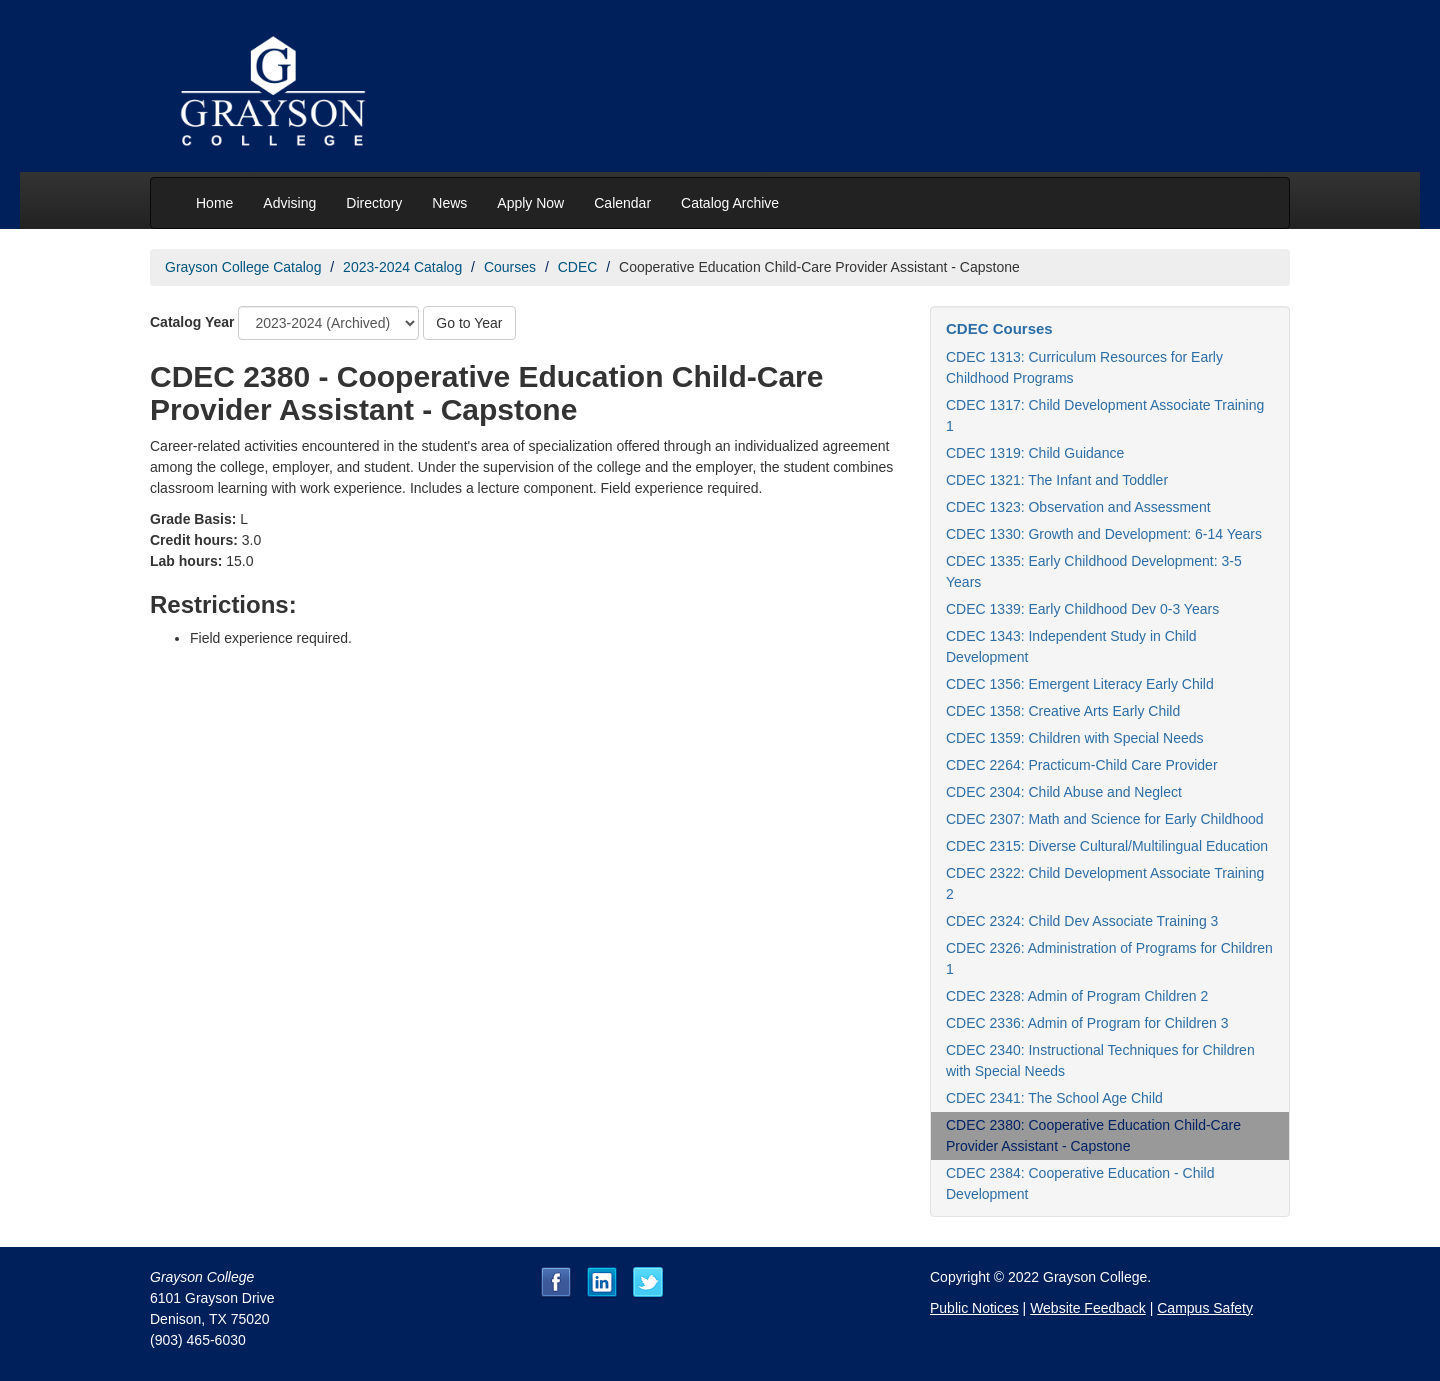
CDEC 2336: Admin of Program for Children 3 (1087, 1023)
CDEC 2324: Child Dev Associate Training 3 (1082, 921)
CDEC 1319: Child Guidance (1035, 453)
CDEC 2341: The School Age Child (1054, 1098)
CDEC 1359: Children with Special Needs (1075, 738)
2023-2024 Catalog (402, 267)
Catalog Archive (730, 203)
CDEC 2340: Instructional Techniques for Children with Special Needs (1100, 1060)
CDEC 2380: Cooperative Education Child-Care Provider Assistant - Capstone (1093, 1135)
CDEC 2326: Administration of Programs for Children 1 (1109, 958)
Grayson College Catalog (243, 267)
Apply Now (530, 203)
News (449, 203)
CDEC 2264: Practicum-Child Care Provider (1082, 765)
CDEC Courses (999, 328)
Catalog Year (192, 322)
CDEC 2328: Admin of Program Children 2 (1077, 996)
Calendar (622, 203)
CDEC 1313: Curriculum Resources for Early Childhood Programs (1084, 367)
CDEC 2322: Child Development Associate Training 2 (1105, 883)
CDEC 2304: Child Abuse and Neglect (1064, 792)
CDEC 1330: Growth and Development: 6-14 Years (1104, 534)
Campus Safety (1205, 1308)
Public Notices (974, 1308)
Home (214, 203)
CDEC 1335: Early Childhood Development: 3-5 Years (1094, 571)
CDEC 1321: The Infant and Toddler (1057, 480)
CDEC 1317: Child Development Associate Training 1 (1105, 415)
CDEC (578, 267)
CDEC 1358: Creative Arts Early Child (1063, 711)
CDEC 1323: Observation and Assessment (1078, 507)
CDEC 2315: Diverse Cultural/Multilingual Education (1107, 846)
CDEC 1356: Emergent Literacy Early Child (1080, 684)
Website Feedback (1088, 1308)
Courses (510, 267)
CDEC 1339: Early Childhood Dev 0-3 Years (1082, 609)
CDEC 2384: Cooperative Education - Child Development (1080, 1183)
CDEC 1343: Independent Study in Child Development (1071, 646)
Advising (289, 203)
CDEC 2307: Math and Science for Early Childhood (1105, 819)
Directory (374, 203)
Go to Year (469, 323)
